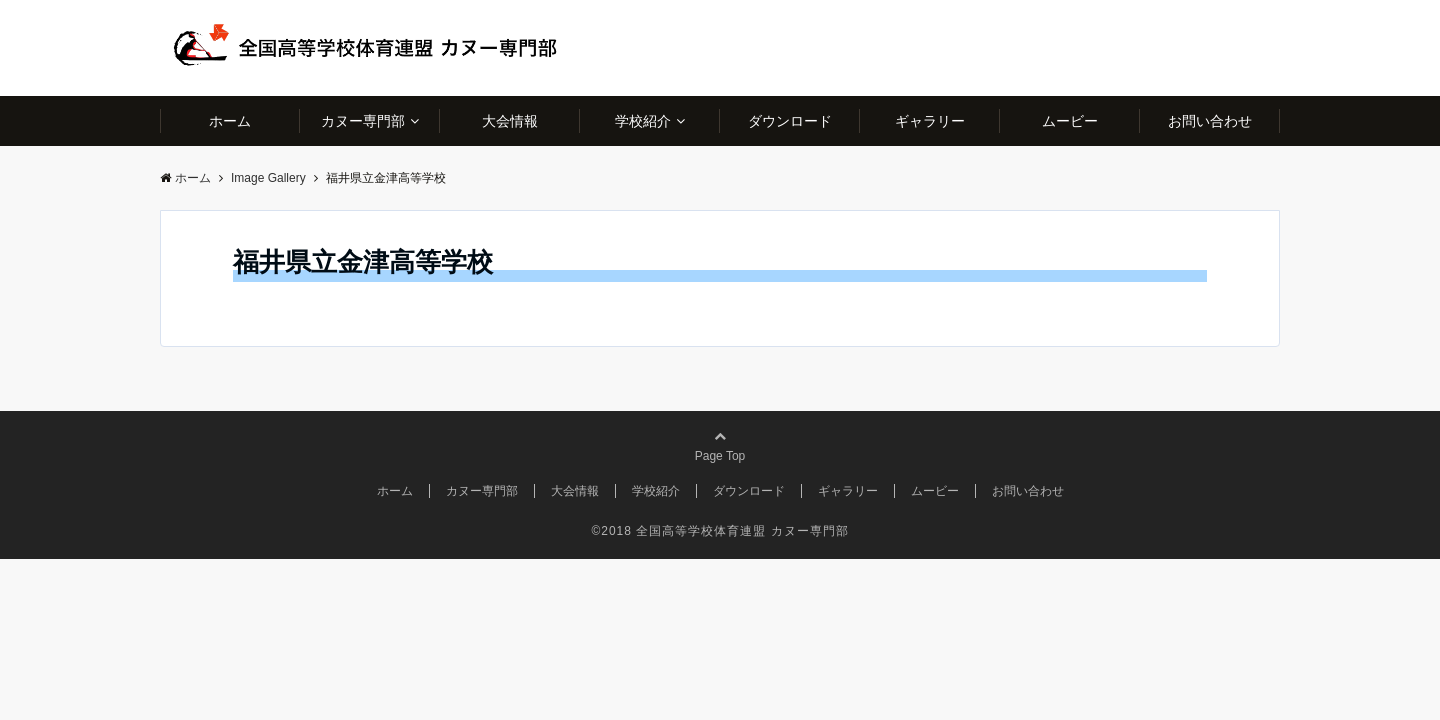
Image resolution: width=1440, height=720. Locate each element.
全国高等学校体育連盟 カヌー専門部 (742, 531)
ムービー (1070, 121)
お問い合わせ (1210, 121)
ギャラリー (930, 121)
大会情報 (510, 121)
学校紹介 (643, 121)
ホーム (230, 121)
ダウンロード (790, 121)
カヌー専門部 (363, 121)
